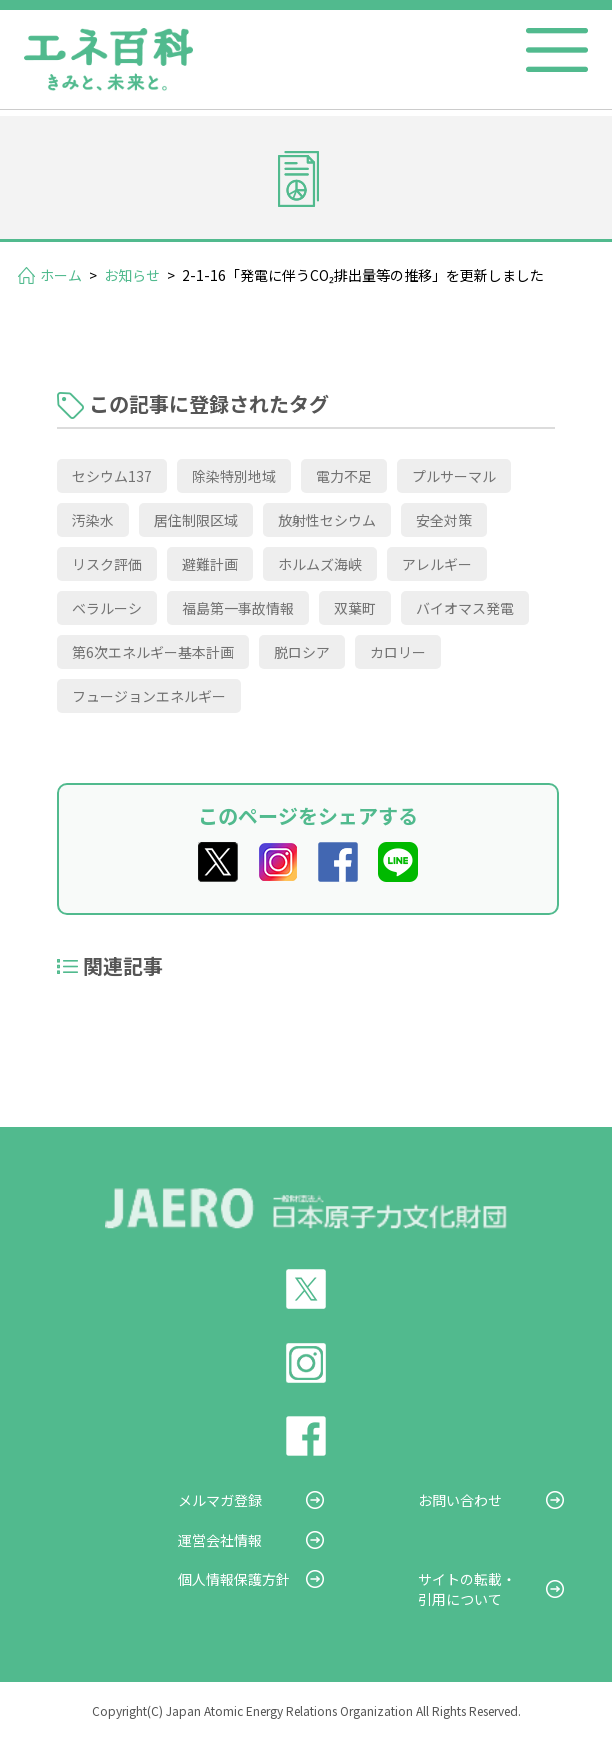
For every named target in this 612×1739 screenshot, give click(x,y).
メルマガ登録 (220, 1500)
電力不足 (344, 476)
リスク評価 (107, 564)
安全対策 (444, 520)
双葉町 (355, 608)
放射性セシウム (327, 520)
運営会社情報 (220, 1540)
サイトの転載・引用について (467, 1589)
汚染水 (93, 520)
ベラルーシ (107, 608)
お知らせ (132, 275)
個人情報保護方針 (234, 1579)
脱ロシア (302, 652)
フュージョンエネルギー (149, 696)
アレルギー (437, 564)
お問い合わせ (460, 1500)
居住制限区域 (196, 520)
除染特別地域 (234, 476)
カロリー (398, 652)
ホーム (61, 275)
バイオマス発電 (465, 608)
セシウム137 (112, 476)
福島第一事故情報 (238, 608)
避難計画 (210, 564)
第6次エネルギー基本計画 (153, 652)
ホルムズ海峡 (320, 564)
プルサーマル (454, 476)
